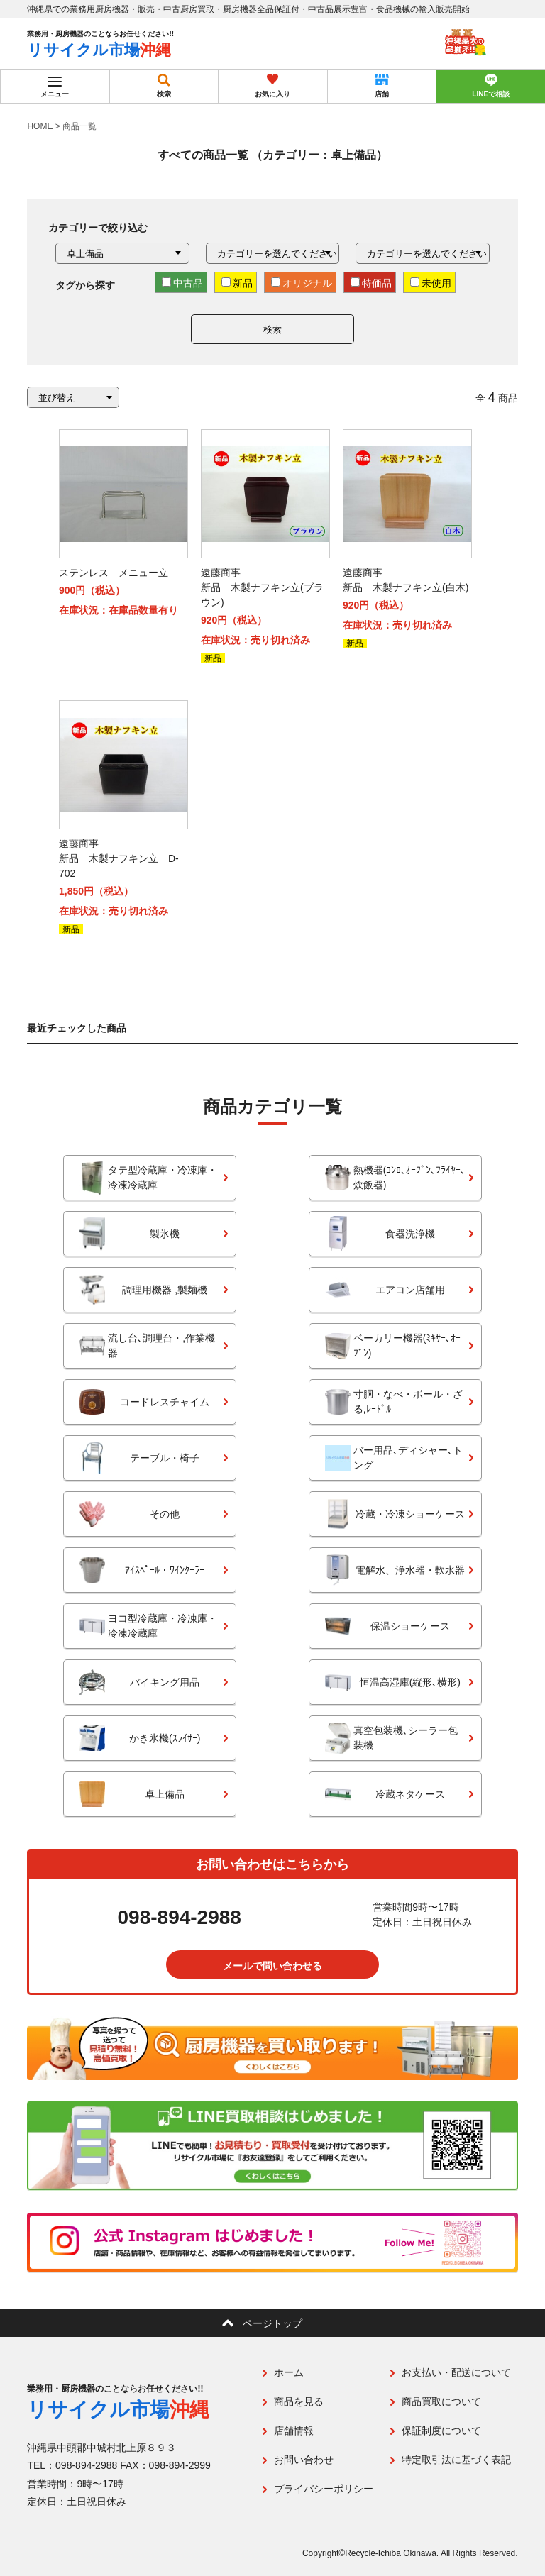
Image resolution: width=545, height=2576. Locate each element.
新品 (237, 283)
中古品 (182, 283)
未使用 (430, 283)
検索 (272, 329)
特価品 (371, 283)
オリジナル (301, 283)
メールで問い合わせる (272, 1966)
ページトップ (272, 2323)
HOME (40, 126)
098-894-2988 (179, 1918)
